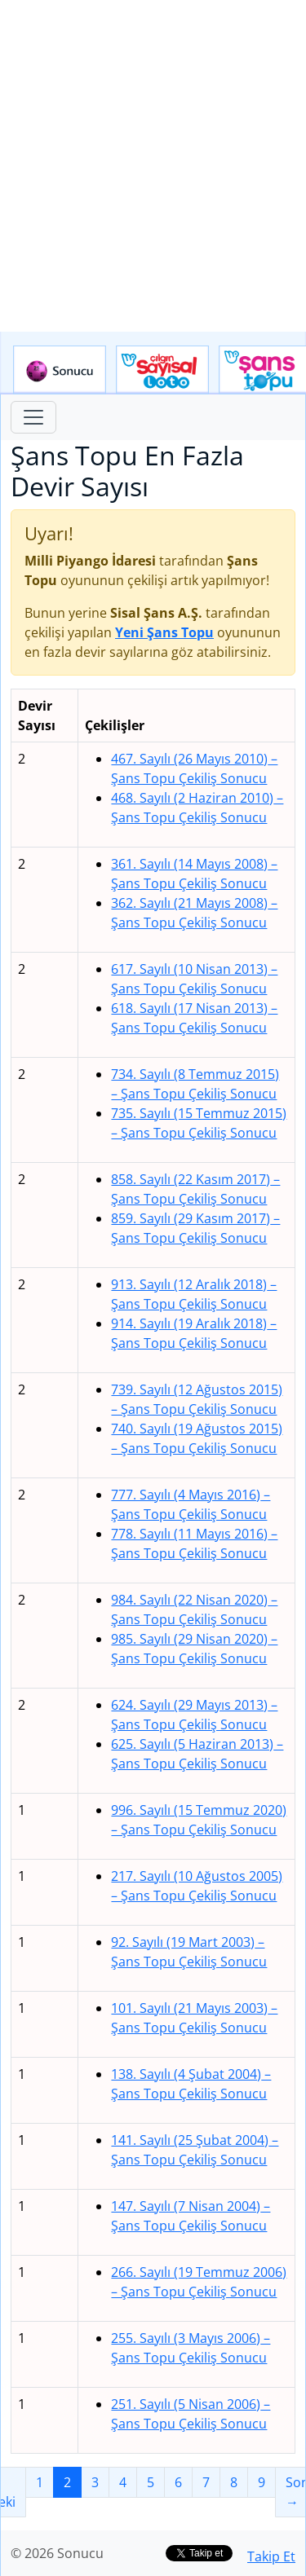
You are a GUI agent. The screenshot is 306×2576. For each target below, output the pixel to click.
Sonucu (59, 370)
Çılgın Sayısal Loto (162, 370)
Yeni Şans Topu (164, 632)
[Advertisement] (153, 166)
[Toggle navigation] (33, 417)
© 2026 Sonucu (57, 2553)
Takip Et (271, 2556)
